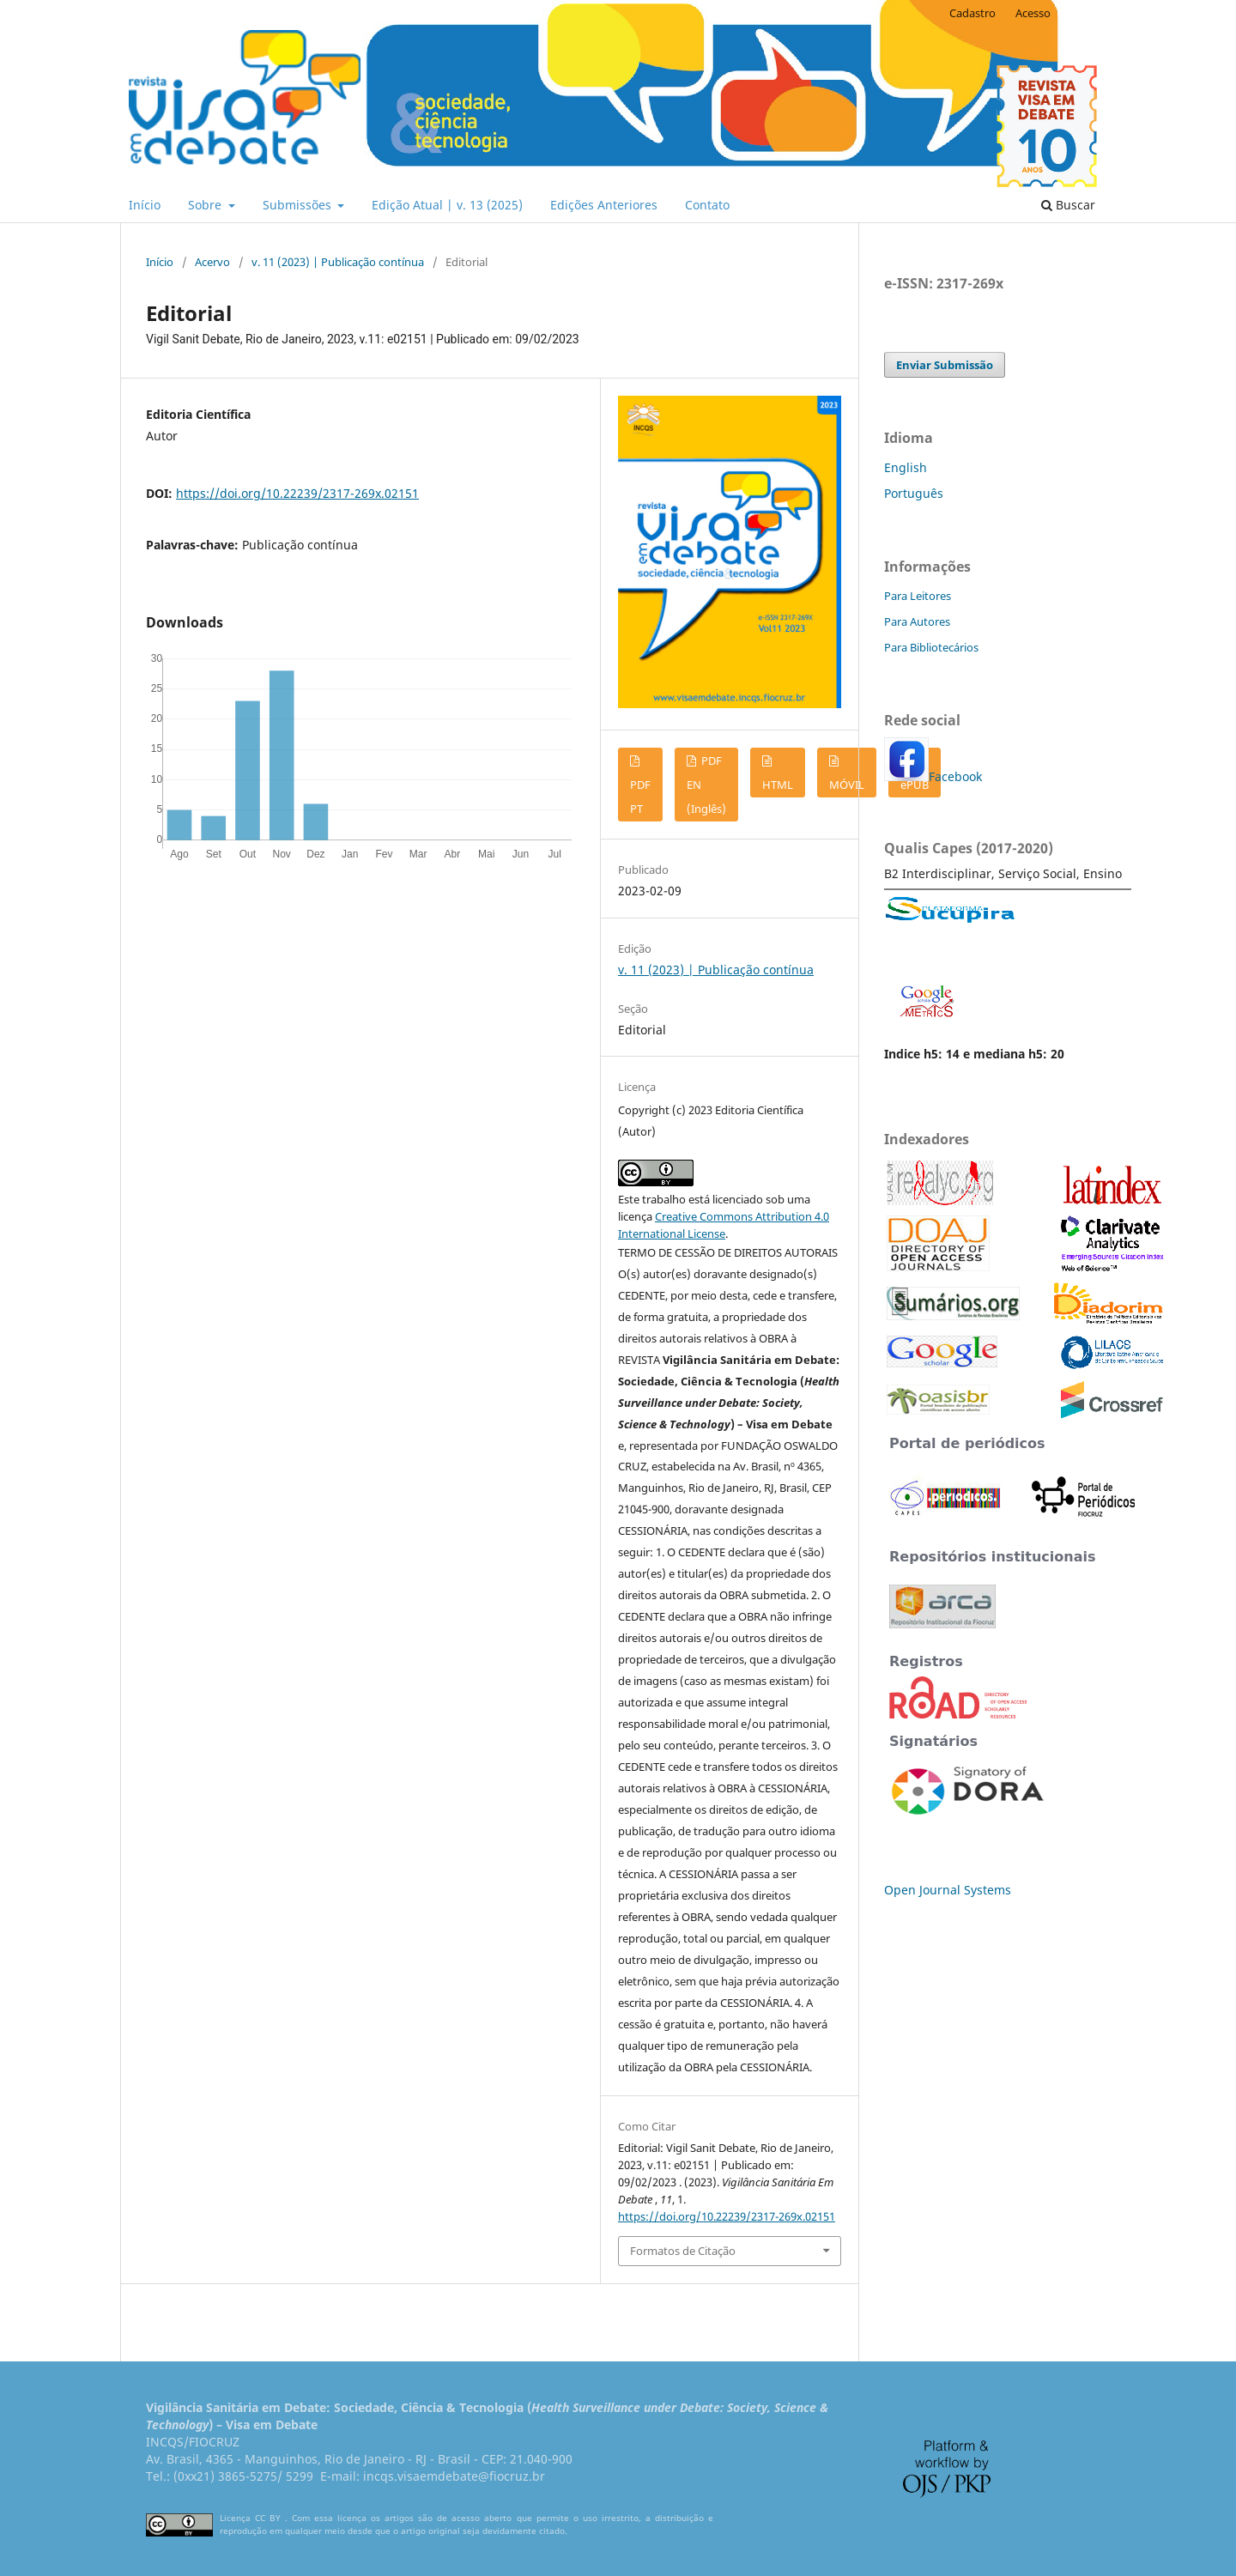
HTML (777, 784)
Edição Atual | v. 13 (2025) (447, 205)
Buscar (1068, 205)
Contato (707, 205)
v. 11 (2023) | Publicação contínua (337, 262)
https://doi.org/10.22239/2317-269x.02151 (297, 493)
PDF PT (640, 796)
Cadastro (972, 13)
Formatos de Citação (683, 2250)
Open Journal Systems (947, 1890)
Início (145, 205)
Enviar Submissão (944, 365)
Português (913, 493)
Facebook (955, 776)
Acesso (1033, 13)
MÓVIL (846, 784)
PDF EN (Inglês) (706, 784)
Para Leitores (917, 595)
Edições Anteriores (603, 205)
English (905, 467)
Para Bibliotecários (931, 647)
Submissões (299, 205)
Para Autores (917, 621)
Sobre (206, 205)
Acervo (212, 262)
